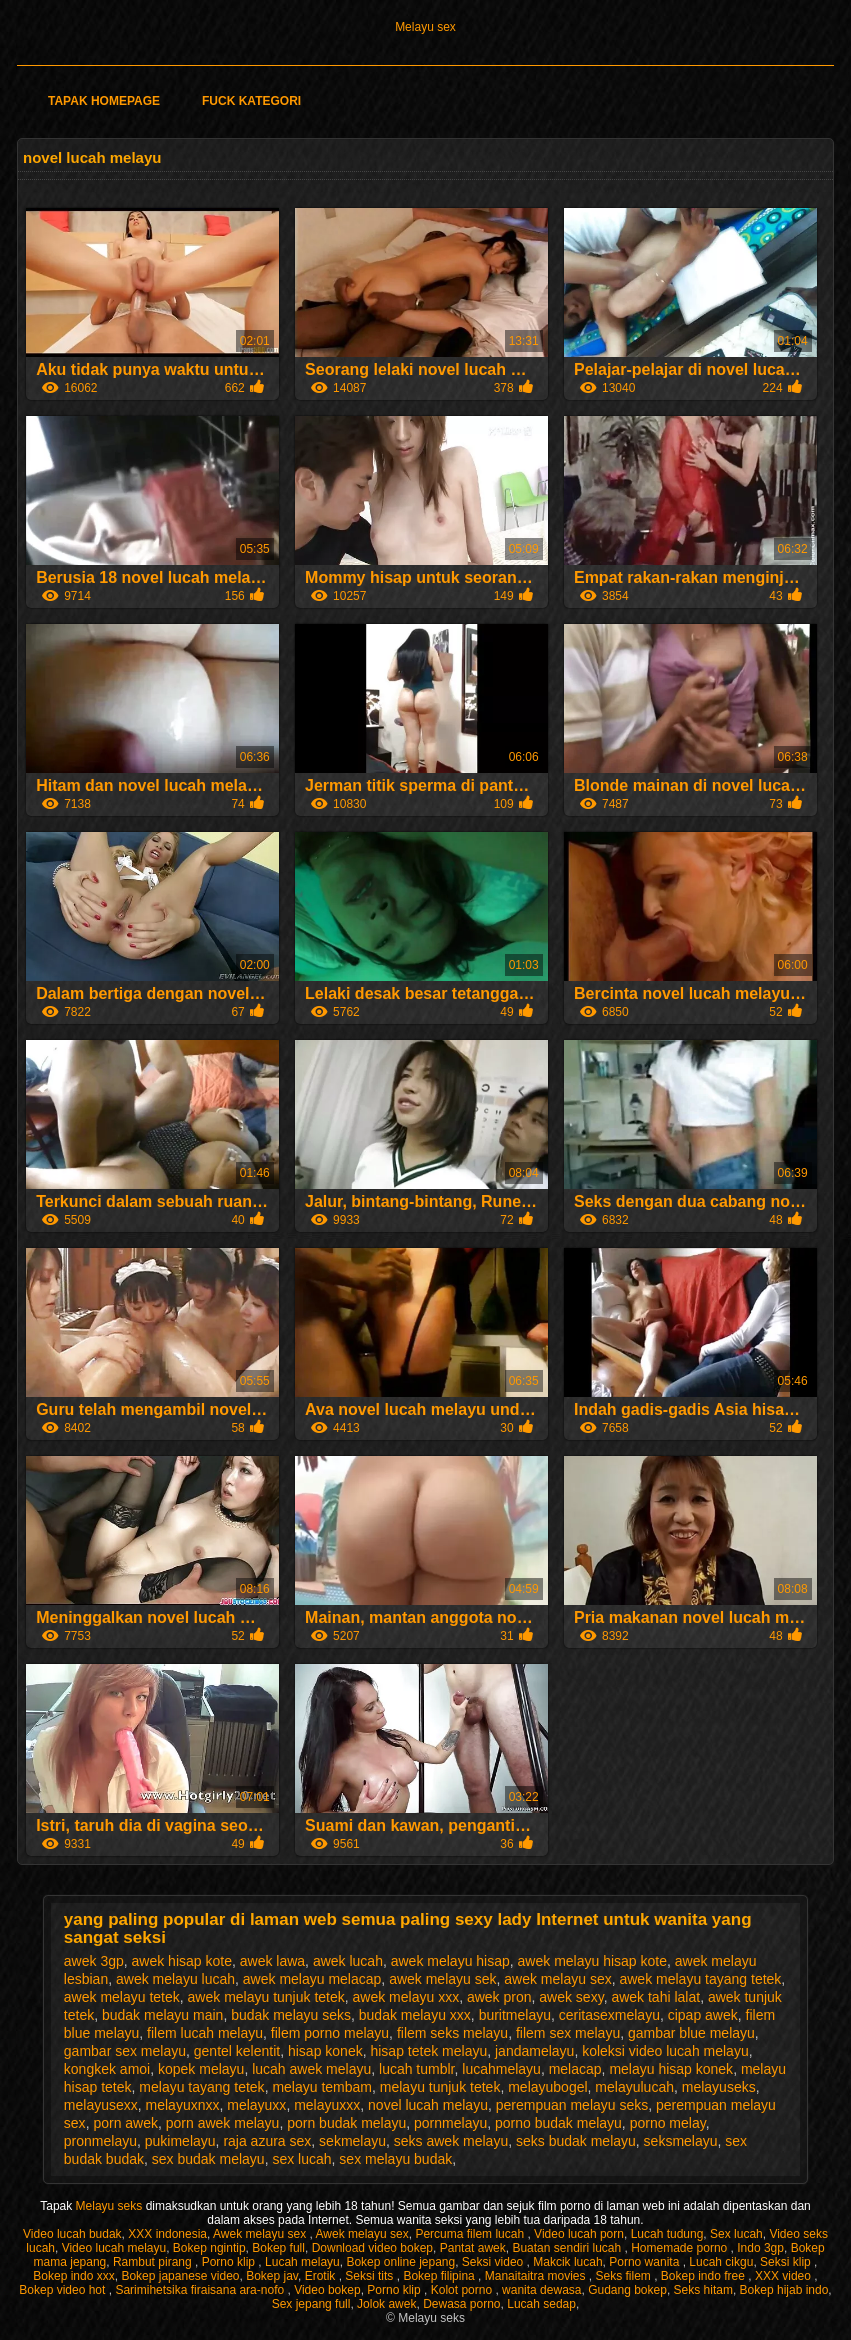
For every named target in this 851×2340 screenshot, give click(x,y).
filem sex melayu (568, 2033)
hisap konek (325, 2051)
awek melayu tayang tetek (700, 1979)
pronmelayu (100, 2141)
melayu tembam (322, 2087)
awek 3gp (94, 1961)
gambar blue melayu (691, 2033)
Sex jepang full (311, 2304)
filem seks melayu (452, 2033)
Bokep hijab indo (784, 2290)
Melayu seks (111, 2206)
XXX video (784, 2276)
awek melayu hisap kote (592, 1961)
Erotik (322, 2276)
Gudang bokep (627, 2290)
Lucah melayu (302, 2262)
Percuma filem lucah (471, 2234)
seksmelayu (681, 2141)
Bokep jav (272, 2276)
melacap (575, 2069)
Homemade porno (680, 2248)
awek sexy (571, 1997)
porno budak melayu (558, 2123)
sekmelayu (352, 2141)
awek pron (499, 1997)
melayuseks (719, 2087)
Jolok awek (386, 2304)
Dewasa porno (461, 2304)
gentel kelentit (237, 2051)
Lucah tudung (667, 2234)
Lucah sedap (541, 2304)
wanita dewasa (541, 2290)
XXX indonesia (167, 2234)
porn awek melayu (223, 2123)
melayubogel (547, 2087)
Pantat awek (473, 2248)
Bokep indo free (704, 2276)
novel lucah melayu (428, 2105)
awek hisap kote (182, 1961)
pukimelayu (180, 2141)
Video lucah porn (579, 2234)
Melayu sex (425, 27)
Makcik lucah (567, 2262)
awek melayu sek (442, 1979)
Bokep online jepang (400, 2262)
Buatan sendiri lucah (568, 2248)
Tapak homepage (104, 101)
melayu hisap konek (671, 2069)
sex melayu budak (395, 2159)
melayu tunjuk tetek (440, 2087)
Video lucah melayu (114, 2248)
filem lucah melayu (205, 2033)
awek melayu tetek (122, 1997)
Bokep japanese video (180, 2276)
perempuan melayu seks (572, 2105)
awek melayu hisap (450, 1961)
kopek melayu (201, 2069)
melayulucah (634, 2087)
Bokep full (278, 2248)
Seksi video (494, 2262)
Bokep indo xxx (73, 2276)
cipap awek (703, 2015)
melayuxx (256, 2105)
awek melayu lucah (175, 1979)
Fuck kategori (251, 101)
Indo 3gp (760, 2248)
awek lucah (348, 1961)
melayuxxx (327, 2105)
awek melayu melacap (312, 1979)
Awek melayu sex (261, 2234)
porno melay (668, 2123)
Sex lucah (736, 2234)
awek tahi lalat (655, 1997)
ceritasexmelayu (609, 2015)
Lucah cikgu (721, 2262)
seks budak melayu (576, 2141)
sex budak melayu (208, 2159)
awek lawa (272, 1961)
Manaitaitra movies (537, 2276)
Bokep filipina (440, 2276)
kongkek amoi (107, 2069)
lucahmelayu (501, 2069)
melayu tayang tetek (201, 2087)
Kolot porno (463, 2290)
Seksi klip (787, 2262)
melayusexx (101, 2105)
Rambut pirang (154, 2262)
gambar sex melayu (125, 2051)
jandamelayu (534, 2051)
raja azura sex (267, 2141)
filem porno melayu (330, 2033)
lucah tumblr (416, 2069)
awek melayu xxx (406, 1997)
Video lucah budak (72, 2234)
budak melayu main (162, 2015)
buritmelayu (515, 2015)
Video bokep (327, 2290)
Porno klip (230, 2262)
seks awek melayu (451, 2141)
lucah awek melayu (311, 2069)
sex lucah (301, 2159)
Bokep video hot (63, 2290)
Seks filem (624, 2276)
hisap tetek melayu (428, 2051)
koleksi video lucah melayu (665, 2051)
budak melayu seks (291, 2015)
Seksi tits (370, 2276)
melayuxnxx (183, 2105)
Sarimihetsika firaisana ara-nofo (201, 2290)
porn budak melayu (346, 2123)
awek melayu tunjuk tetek (266, 1997)
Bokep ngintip (209, 2248)
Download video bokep (372, 2248)
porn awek (125, 2123)
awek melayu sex (557, 1979)
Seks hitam (703, 2290)
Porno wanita (645, 2262)
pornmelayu (450, 2123)
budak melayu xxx (415, 2015)
